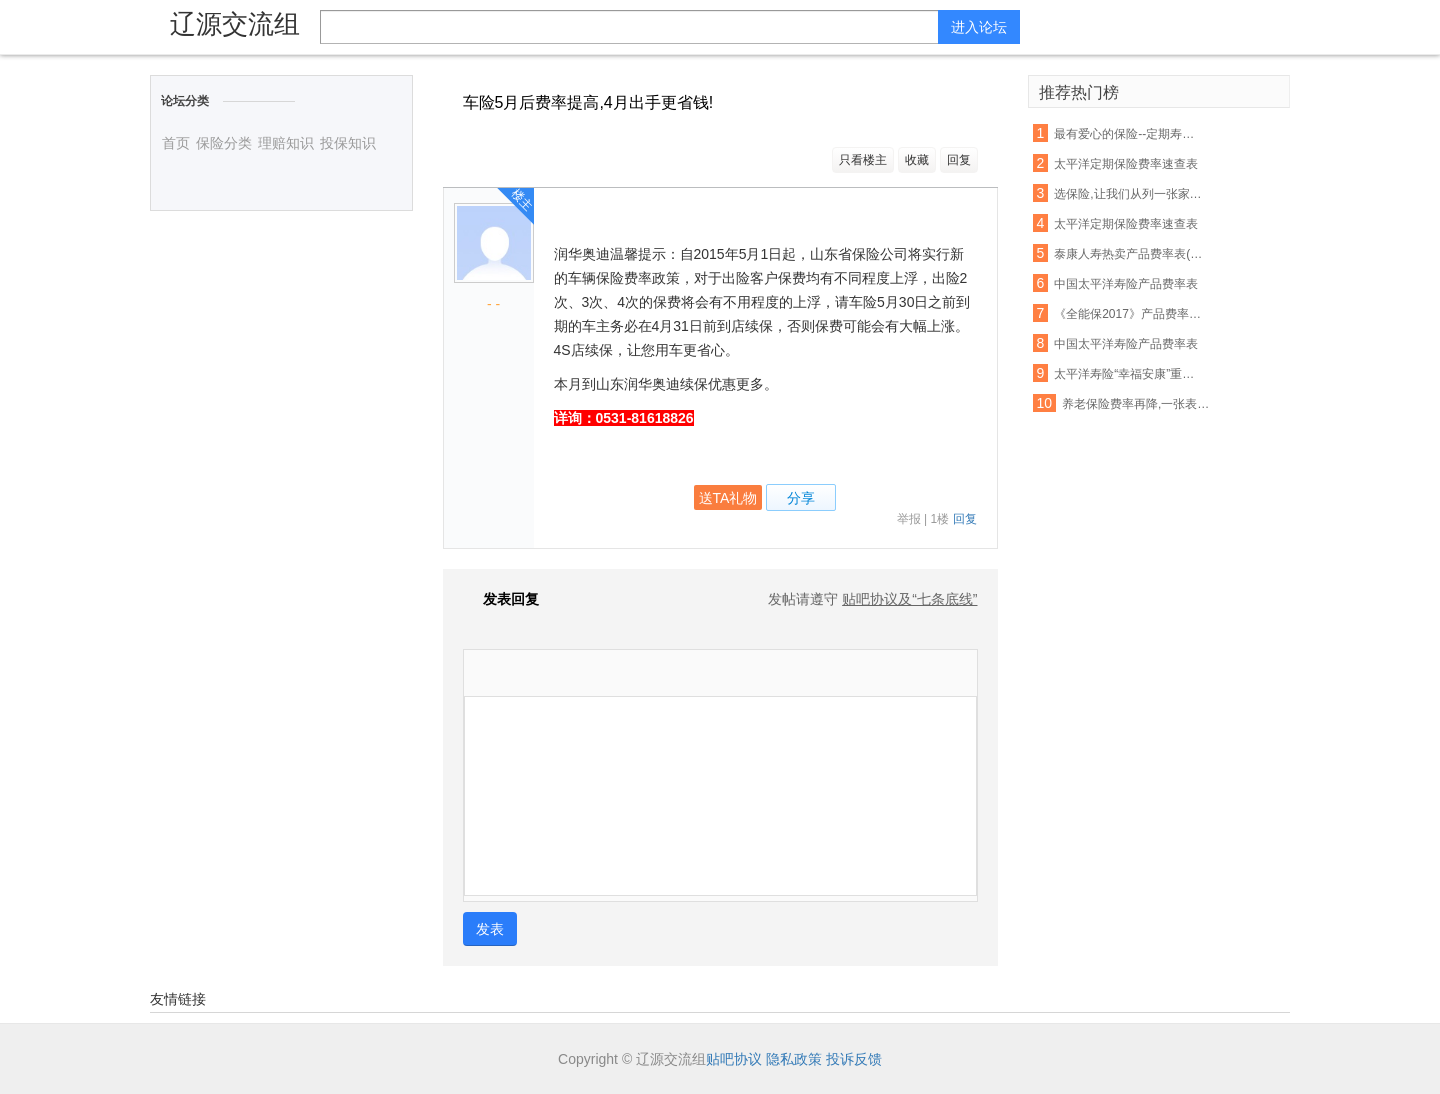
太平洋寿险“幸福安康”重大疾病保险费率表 (1130, 374)
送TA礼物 (728, 498)
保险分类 (224, 143)
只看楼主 (863, 160)
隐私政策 (794, 1059)
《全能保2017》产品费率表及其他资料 (1130, 314)
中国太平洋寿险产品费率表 (1126, 284)
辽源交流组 (235, 24)
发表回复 (501, 599)
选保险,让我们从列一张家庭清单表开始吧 (1130, 194)
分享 (801, 498)
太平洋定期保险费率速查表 (1126, 164)
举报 (909, 519)
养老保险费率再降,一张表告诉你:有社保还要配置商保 (1138, 404)
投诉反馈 (854, 1059)
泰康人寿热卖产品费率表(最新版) (1130, 254)
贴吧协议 (734, 1059)
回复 (959, 160)
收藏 (917, 160)
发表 (490, 929)
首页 (176, 143)
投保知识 (348, 143)
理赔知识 (286, 143)
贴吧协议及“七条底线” (909, 599)
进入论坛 (979, 27)
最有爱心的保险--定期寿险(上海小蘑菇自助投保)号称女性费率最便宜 (1130, 134)
